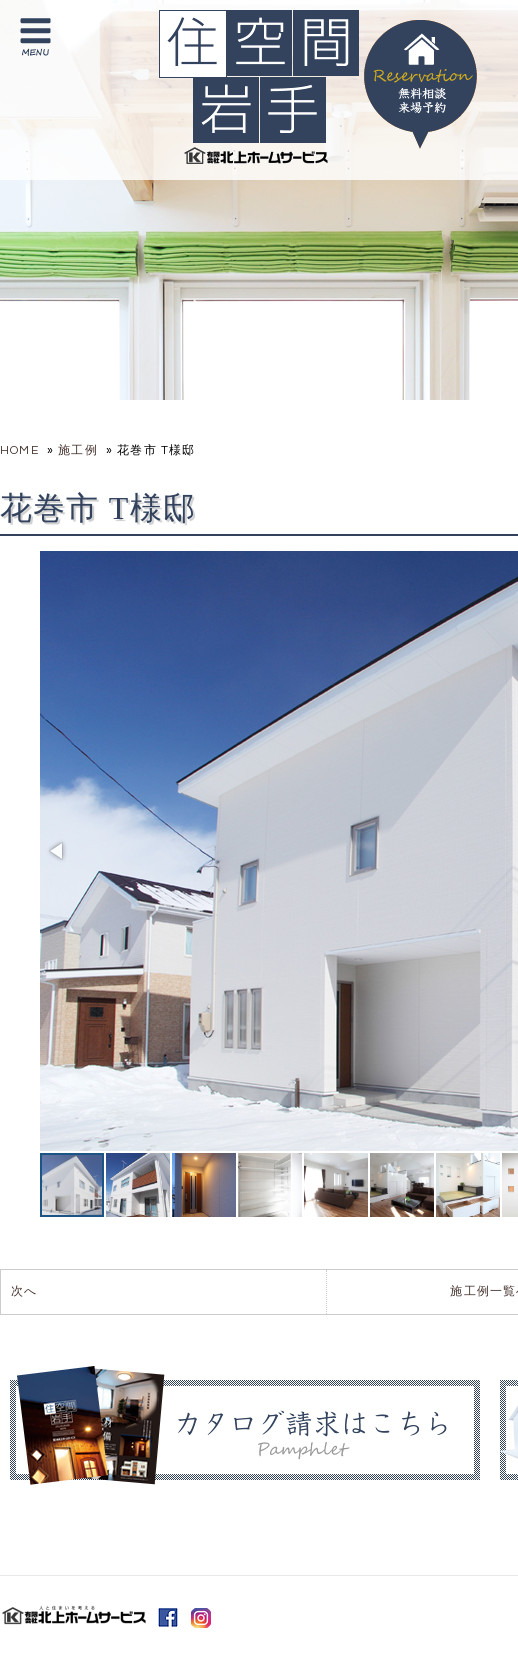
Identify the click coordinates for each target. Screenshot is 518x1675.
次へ (24, 1291)
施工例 (78, 450)
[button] (58, 851)
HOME (19, 450)
